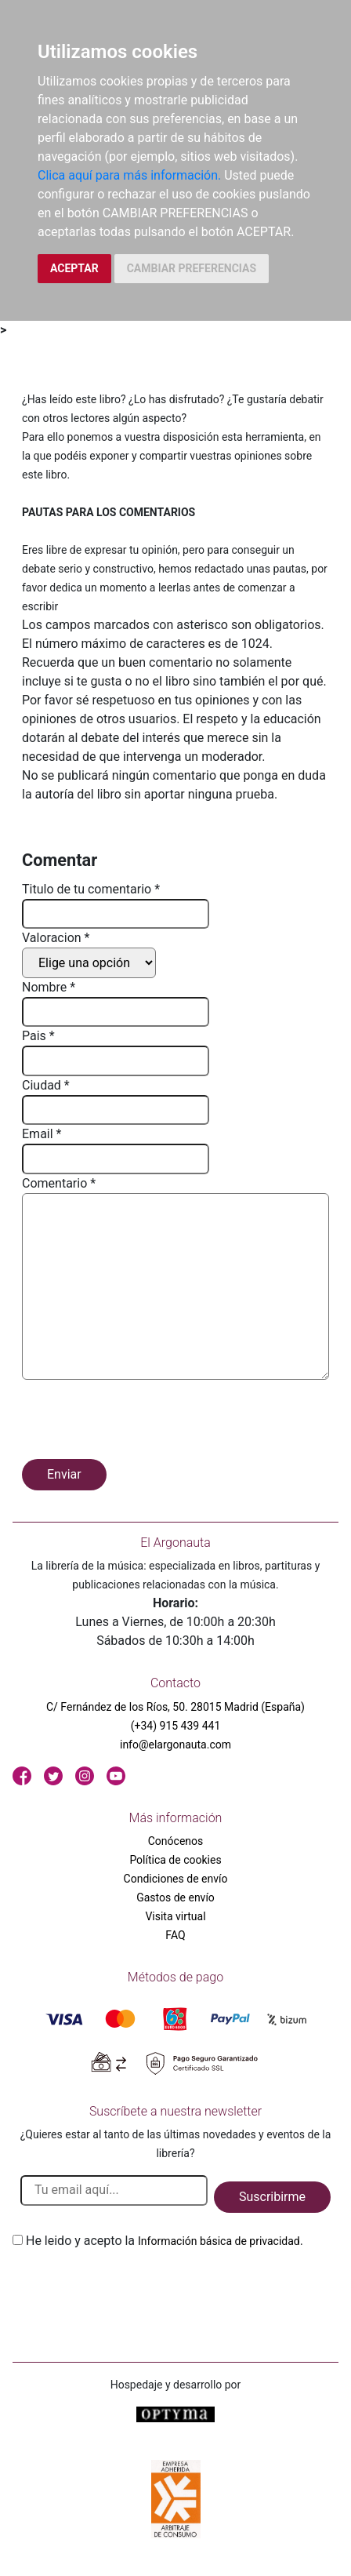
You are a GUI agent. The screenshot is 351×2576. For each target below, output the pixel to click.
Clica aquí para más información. (129, 175)
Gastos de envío (175, 1897)
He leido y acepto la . (164, 2240)
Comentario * (59, 1183)
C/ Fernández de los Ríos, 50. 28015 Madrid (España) (175, 1707)
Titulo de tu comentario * (91, 889)
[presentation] (141, 1422)
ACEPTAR (74, 268)
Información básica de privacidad (219, 2241)
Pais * (38, 1035)
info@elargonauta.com (175, 1744)
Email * (41, 1133)
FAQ (175, 1935)
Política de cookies (175, 1860)
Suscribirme (272, 2196)
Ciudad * (46, 1085)
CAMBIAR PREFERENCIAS (191, 268)
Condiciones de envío (176, 1878)
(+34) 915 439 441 (176, 1725)
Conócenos (176, 1841)
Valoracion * (55, 937)
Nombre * (48, 987)
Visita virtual (175, 1916)
